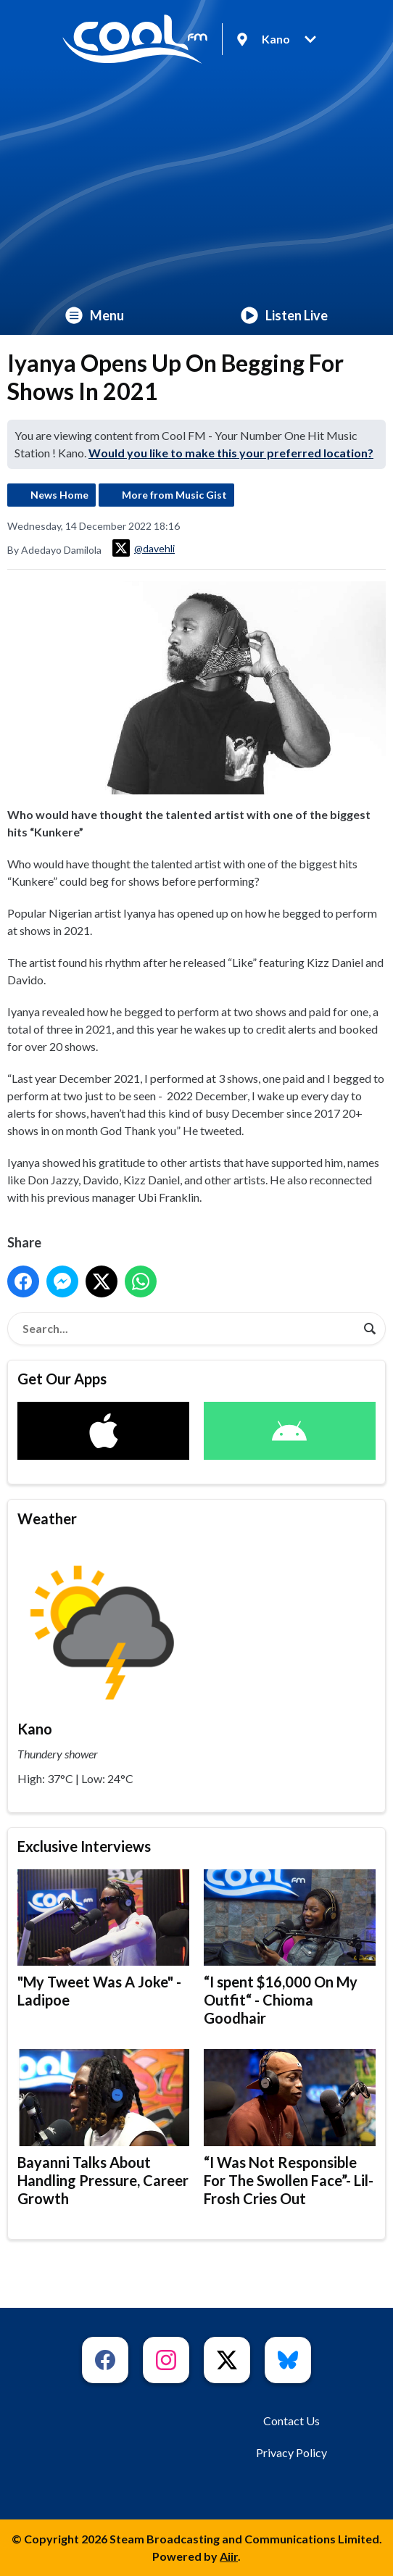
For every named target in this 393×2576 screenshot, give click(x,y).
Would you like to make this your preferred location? (230, 453)
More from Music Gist (174, 495)
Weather (47, 1518)
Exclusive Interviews (84, 1846)
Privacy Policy (291, 2452)
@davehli (143, 548)
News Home (59, 495)
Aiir (229, 2556)
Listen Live (284, 315)
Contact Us (291, 2420)
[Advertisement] (196, 187)
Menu (94, 315)
